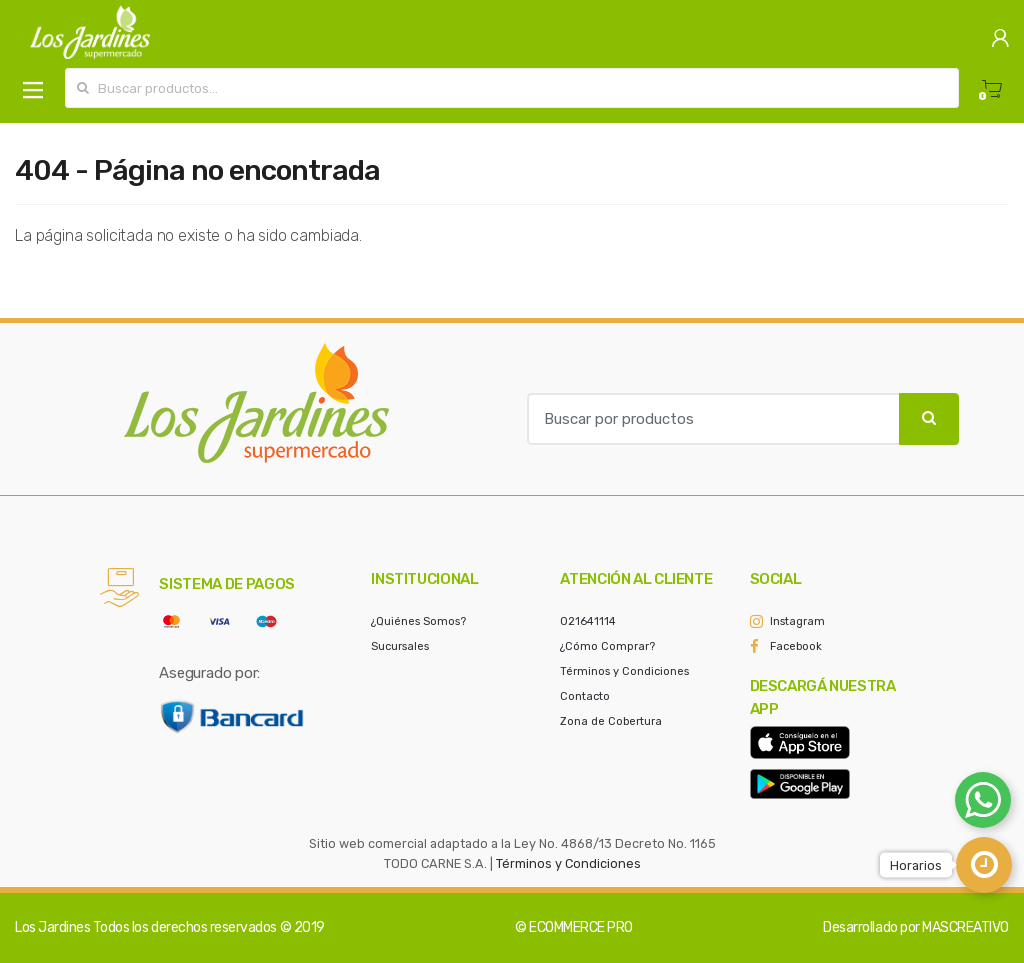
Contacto (585, 696)
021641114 (588, 621)
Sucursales (400, 646)
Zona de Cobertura (611, 721)
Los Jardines (52, 927)
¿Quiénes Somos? (418, 621)
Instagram (797, 621)
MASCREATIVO (965, 927)
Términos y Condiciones (624, 671)
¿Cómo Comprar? (607, 646)
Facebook (796, 646)
